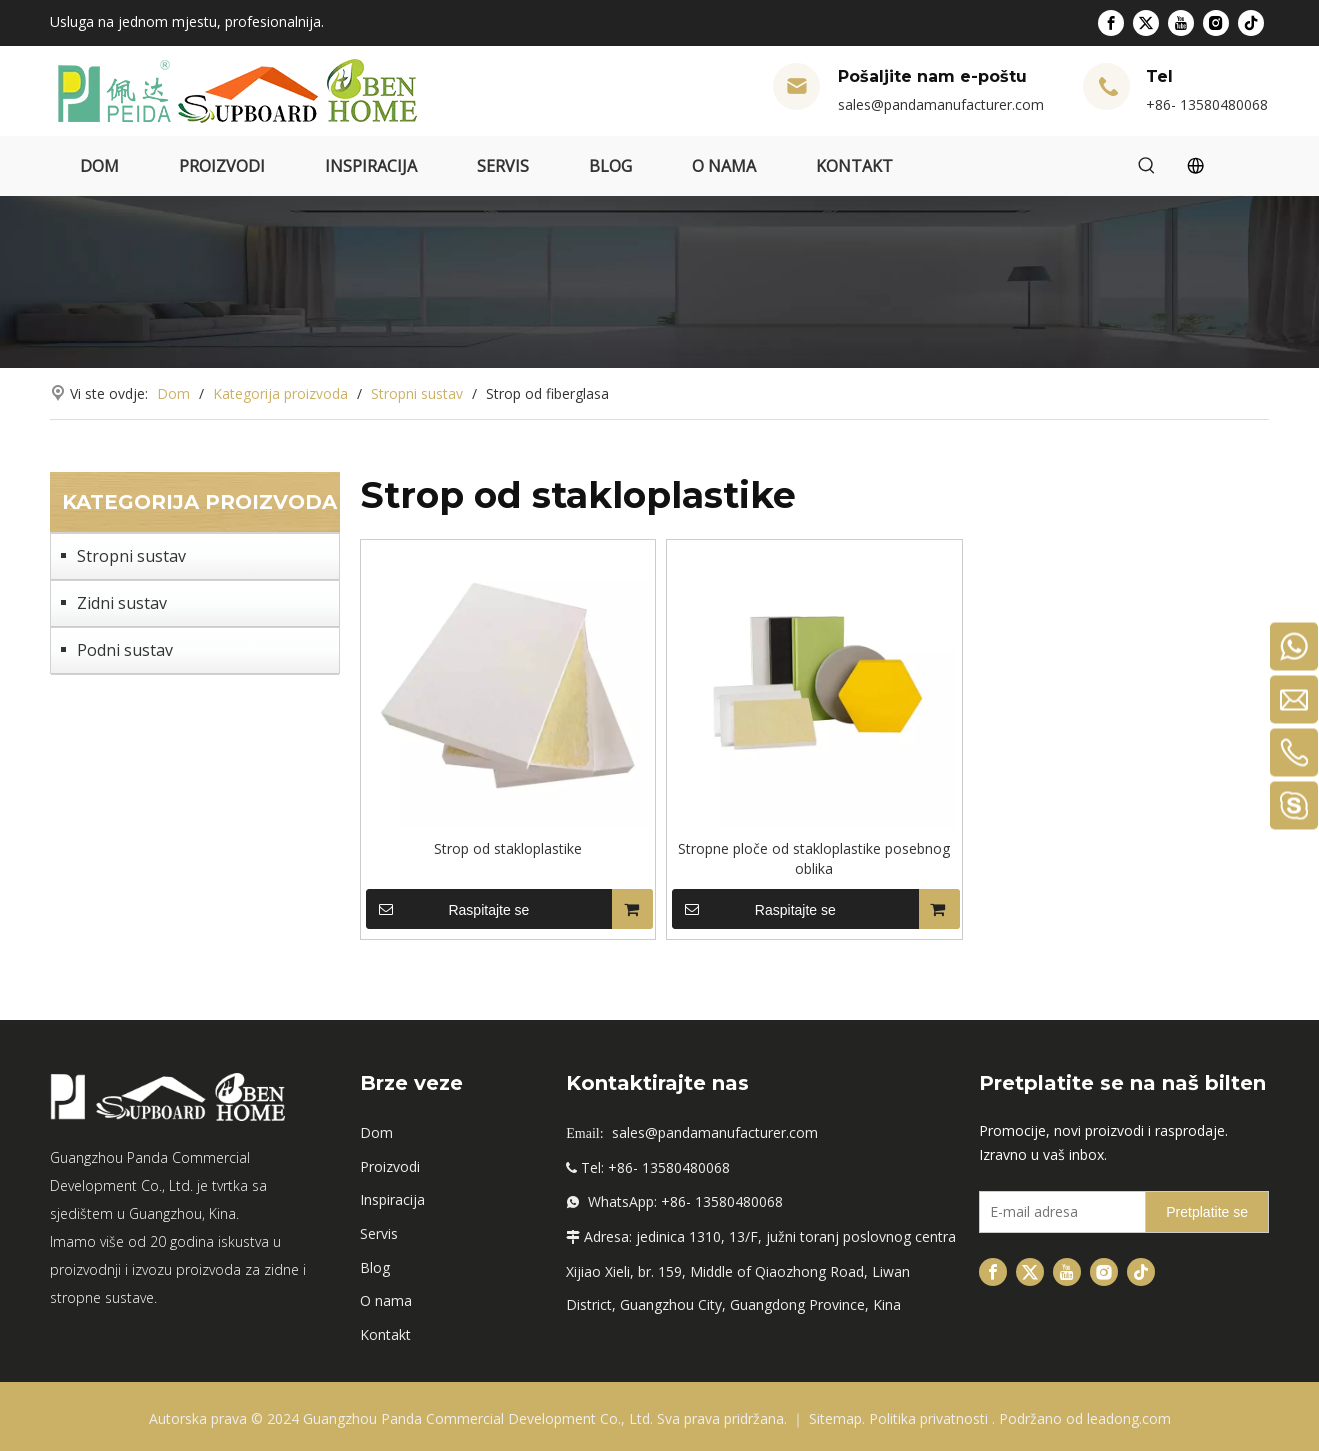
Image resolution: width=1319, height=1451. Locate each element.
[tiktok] (1251, 23)
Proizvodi (390, 1166)
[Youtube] (1181, 23)
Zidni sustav (122, 603)
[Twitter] (1146, 23)
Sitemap (835, 1418)
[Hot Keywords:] (1147, 166)
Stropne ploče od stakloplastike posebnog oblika (814, 858)
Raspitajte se (448, 909)
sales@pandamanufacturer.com (941, 104)
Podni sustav (125, 650)
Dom (376, 1132)
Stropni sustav (131, 556)
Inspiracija (392, 1199)
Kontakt (385, 1334)
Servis (379, 1233)
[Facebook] (1111, 23)
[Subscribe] (1207, 1212)
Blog (375, 1267)
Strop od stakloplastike (508, 848)
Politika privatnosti (930, 1418)
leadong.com (1129, 1418)
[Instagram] (1216, 23)
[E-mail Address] (1058, 1212)
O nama (386, 1300)
